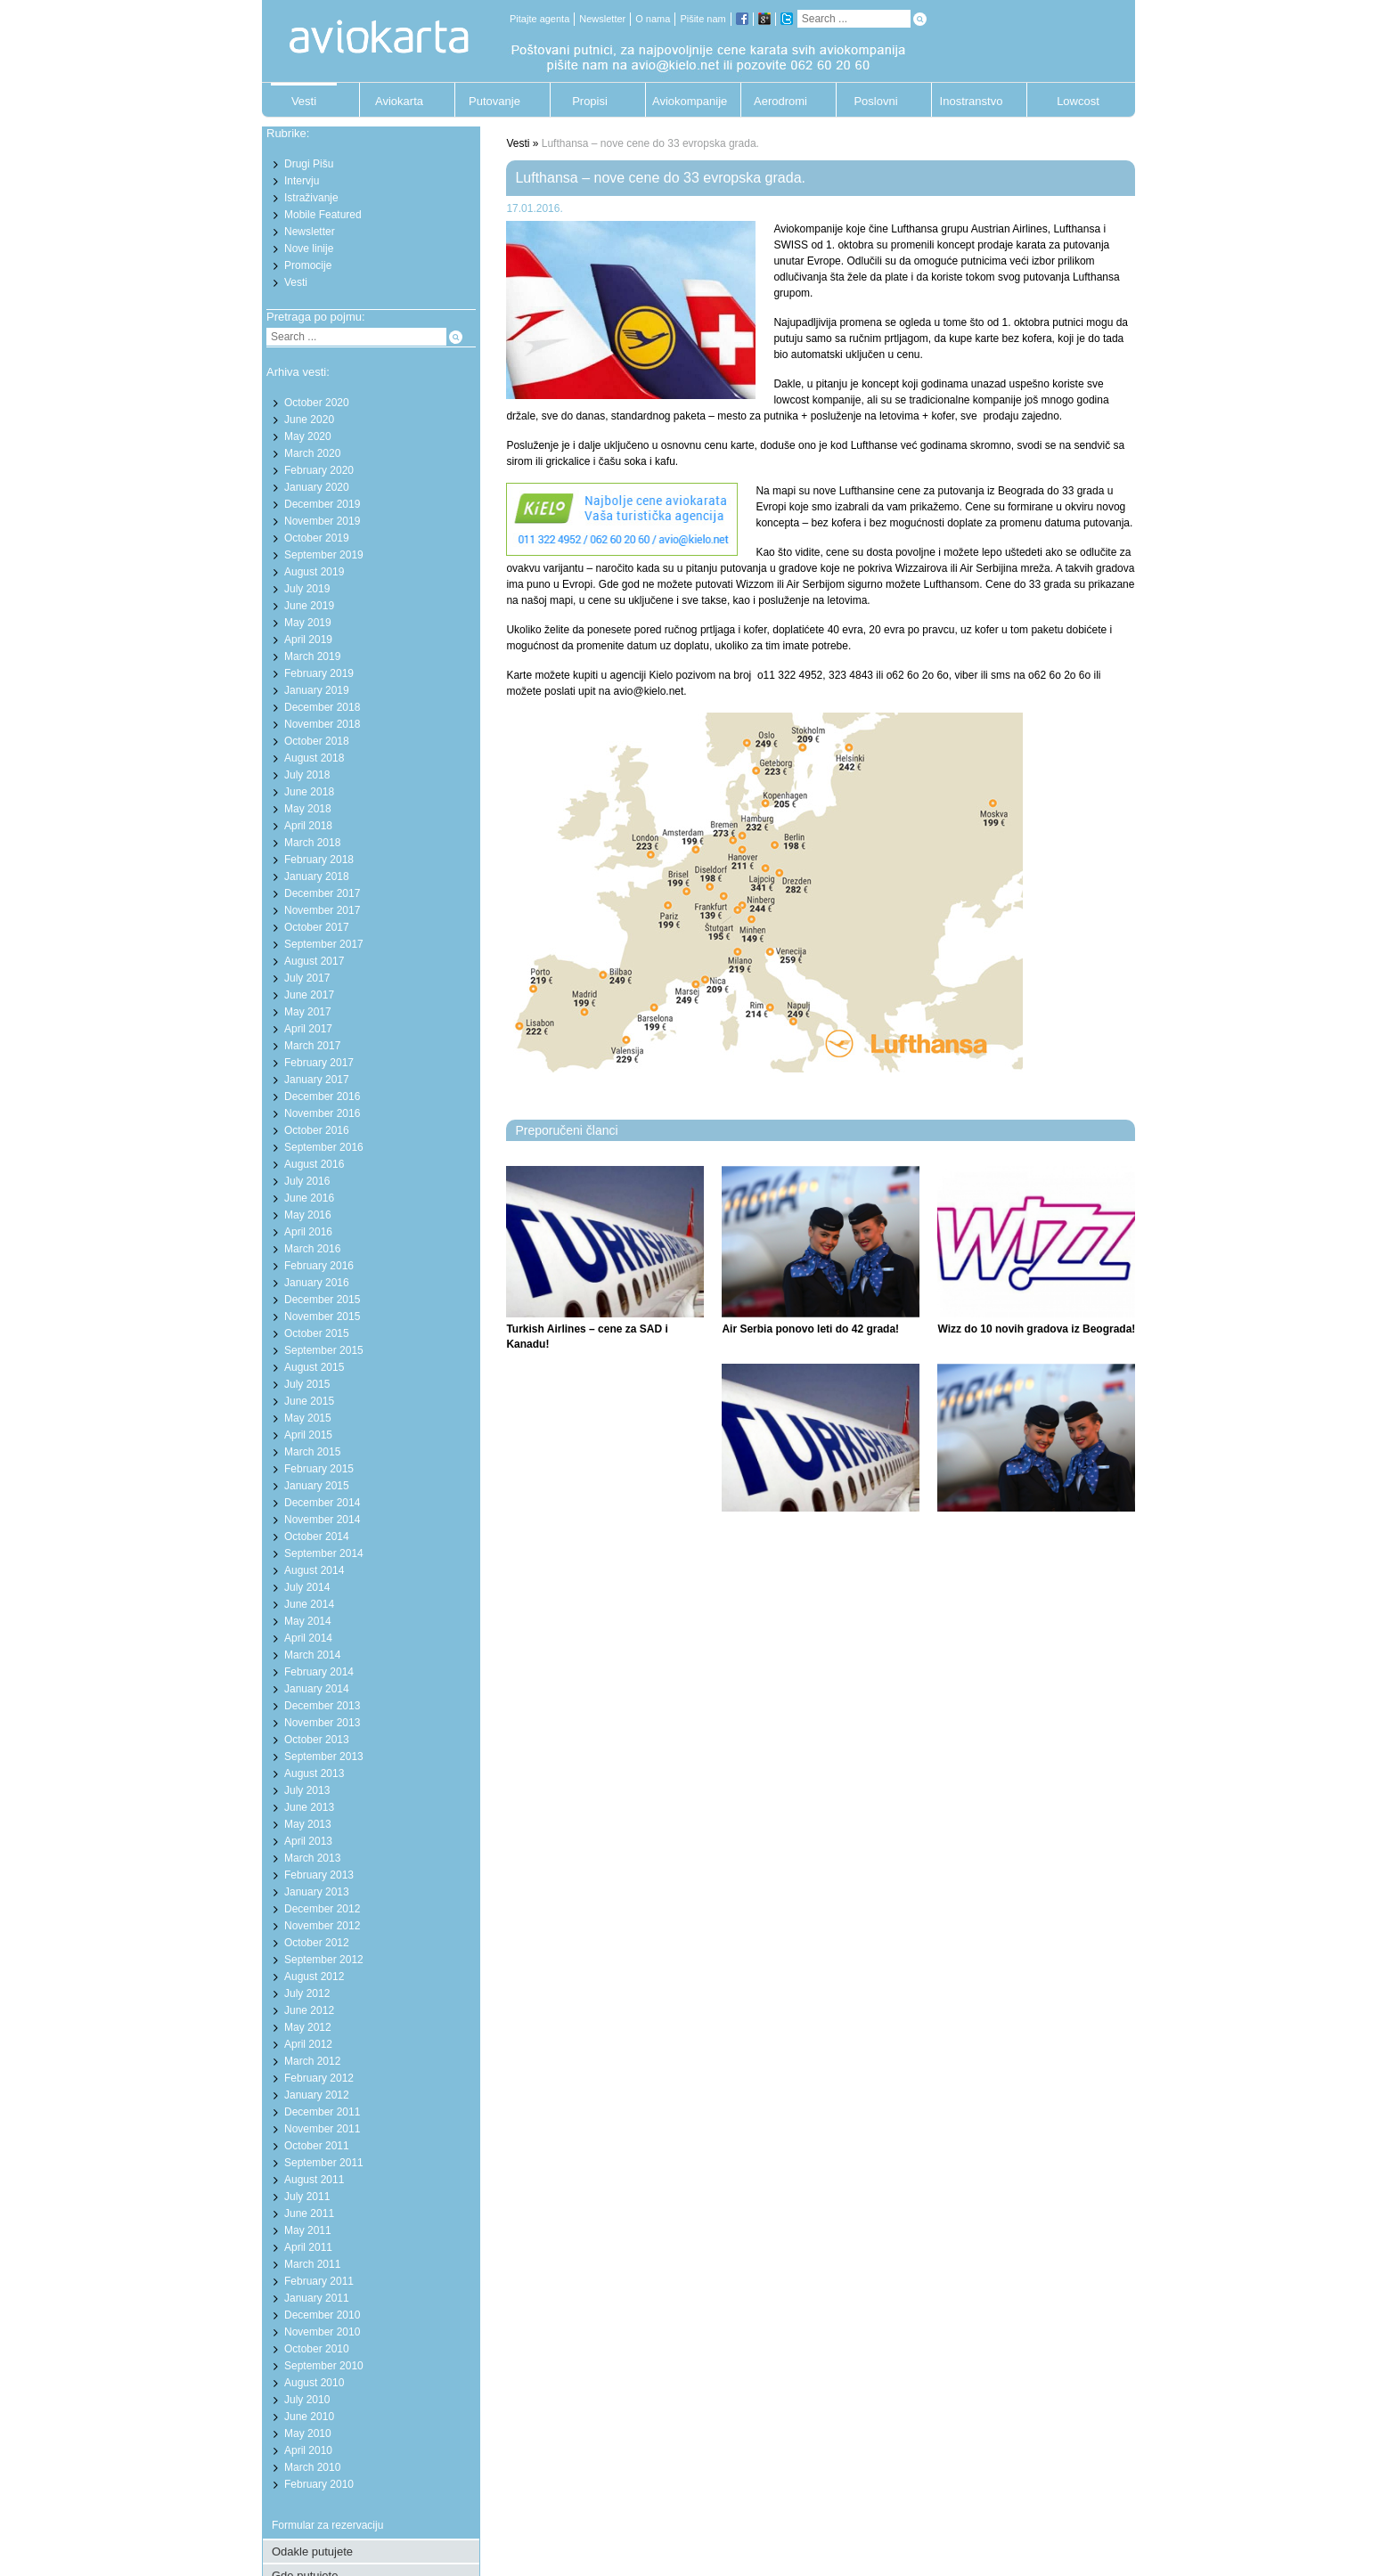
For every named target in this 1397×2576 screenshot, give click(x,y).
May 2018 (307, 809)
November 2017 (322, 910)
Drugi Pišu (308, 164)
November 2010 (322, 2332)
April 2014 (308, 1638)
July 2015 (307, 1384)
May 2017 (307, 1012)
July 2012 (307, 1993)
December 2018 (322, 707)
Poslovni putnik (875, 105)
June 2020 (309, 419)
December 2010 (322, 2315)
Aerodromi (780, 101)
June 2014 (309, 1604)
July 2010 (307, 2399)
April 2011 (308, 2247)
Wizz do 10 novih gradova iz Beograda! (1036, 1329)
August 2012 (314, 1976)
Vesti (303, 101)
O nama (652, 18)
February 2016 (319, 1265)
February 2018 (319, 859)
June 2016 (309, 1198)
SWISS (790, 245)
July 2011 (307, 2196)
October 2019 (316, 538)
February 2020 (319, 470)
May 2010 (307, 2433)
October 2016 (316, 1130)
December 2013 (322, 1706)
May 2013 (307, 1824)
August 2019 (314, 572)
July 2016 (307, 1181)
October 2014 (316, 1536)
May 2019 (307, 622)
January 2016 (316, 1282)
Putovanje (494, 101)
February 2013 (319, 1875)
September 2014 (324, 1553)
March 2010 (312, 2467)
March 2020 (312, 453)
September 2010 (324, 2366)
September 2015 (324, 1350)
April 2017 (308, 1029)
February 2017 (319, 1062)
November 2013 (322, 1722)
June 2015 (309, 1401)
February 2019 (319, 673)
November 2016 (322, 1113)
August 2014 (314, 1570)
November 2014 (322, 1519)
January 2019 (316, 690)
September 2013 (324, 1756)
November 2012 (322, 1926)
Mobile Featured (323, 214)
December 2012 (322, 1909)
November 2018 (322, 724)
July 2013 (307, 1790)
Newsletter (602, 18)
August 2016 (314, 1164)
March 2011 (312, 2264)
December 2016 (322, 1096)
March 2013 (312, 1858)
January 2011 (316, 2298)
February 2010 (319, 2484)
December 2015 (322, 1299)
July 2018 (307, 775)
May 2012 (307, 2027)
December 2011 (322, 2112)
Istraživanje (311, 198)
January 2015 (316, 1486)
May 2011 (307, 2230)
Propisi (590, 101)
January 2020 (316, 487)
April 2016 (308, 1232)
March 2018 (312, 842)
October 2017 (316, 927)
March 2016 (312, 1249)
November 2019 (322, 521)
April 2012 (308, 2044)
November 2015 (322, 1316)
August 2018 (314, 758)
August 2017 (314, 961)
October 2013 (316, 1739)
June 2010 (309, 2416)
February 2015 (319, 1469)
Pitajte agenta (539, 18)
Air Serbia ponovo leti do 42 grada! (810, 1329)
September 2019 (324, 555)
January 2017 (316, 1079)
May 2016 (307, 1215)
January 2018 (316, 876)
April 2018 (308, 825)
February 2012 (319, 2078)
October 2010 (316, 2349)
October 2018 (316, 741)
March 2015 (312, 1452)
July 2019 (307, 589)
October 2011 (316, 2146)
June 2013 (309, 1807)
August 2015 (314, 1367)
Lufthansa (1076, 229)
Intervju (301, 181)
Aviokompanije (685, 101)
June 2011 (309, 2213)
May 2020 (307, 436)
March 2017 (312, 1045)
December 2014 (322, 1502)
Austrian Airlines (1009, 229)
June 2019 (309, 605)
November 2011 (322, 2129)
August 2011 (314, 2179)
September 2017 (324, 944)
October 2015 (316, 1333)
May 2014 (307, 1621)
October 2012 (316, 1942)
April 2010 (308, 2450)
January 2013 (316, 1892)
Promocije (307, 265)
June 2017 (309, 995)
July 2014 (307, 1587)
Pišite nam (702, 18)
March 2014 (312, 1655)
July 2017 (307, 978)
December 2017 (322, 893)
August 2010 (314, 2382)
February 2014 (319, 1672)
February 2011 (319, 2281)
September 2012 (324, 1959)
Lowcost (1078, 101)
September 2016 (324, 1147)
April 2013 (308, 1841)
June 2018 (309, 792)
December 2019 (322, 504)
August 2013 (314, 1773)
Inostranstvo (971, 101)
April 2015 (308, 1435)
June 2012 (309, 2010)
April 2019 (308, 639)
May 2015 (307, 1418)
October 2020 (316, 402)
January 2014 (316, 1689)
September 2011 (324, 2162)
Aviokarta (399, 101)
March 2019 (312, 656)
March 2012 (312, 2061)
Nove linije (308, 248)
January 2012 (316, 2095)
